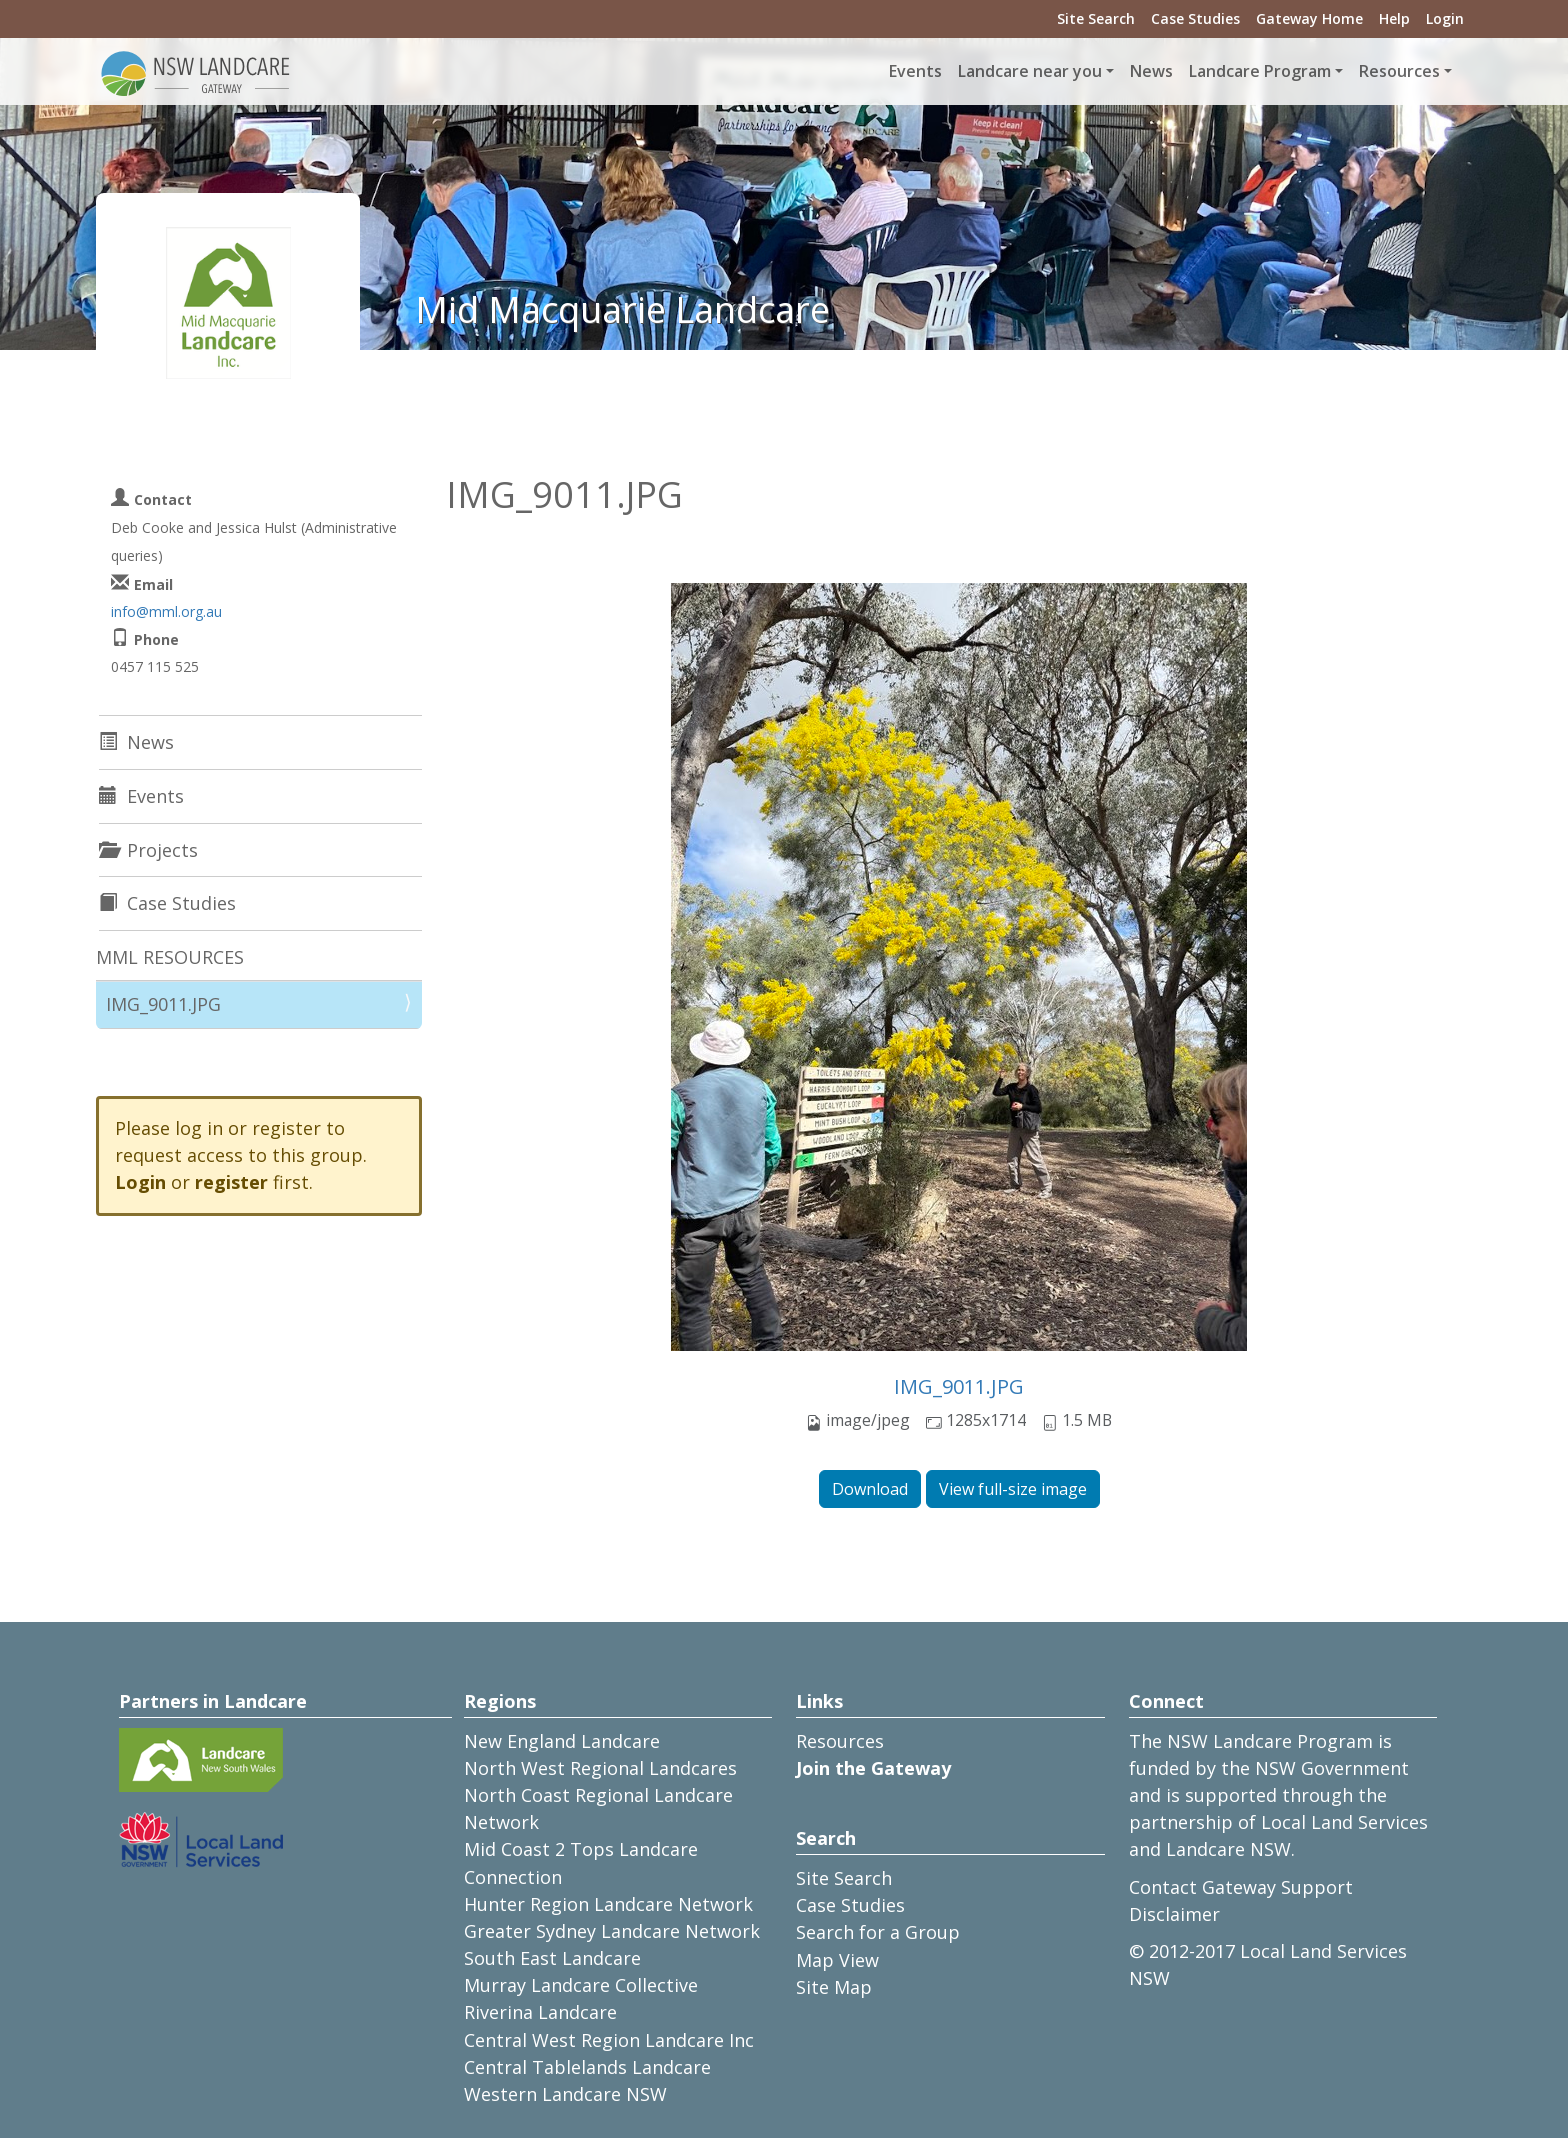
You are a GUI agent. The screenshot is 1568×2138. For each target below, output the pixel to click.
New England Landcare (562, 1741)
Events (915, 71)
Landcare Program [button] (1260, 71)
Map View (837, 1960)
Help (1394, 18)
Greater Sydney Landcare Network (612, 1931)
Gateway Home (1309, 18)
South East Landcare (552, 1958)
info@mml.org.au (166, 611)
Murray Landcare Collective (581, 1985)
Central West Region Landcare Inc (609, 2040)
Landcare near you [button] (1030, 71)
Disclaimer (1174, 1914)
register (231, 1182)
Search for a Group (878, 1932)
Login (1445, 18)
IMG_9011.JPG (959, 1386)
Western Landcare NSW (565, 2094)
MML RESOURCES (170, 957)
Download (870, 1489)
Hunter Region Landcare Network (608, 1904)
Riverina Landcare (540, 2012)
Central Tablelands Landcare (587, 2067)
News (1151, 71)
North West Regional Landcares (600, 1768)
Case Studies (1195, 18)
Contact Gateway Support (1241, 1887)
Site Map (834, 1987)
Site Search (1096, 18)
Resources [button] (1399, 71)
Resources (840, 1741)
